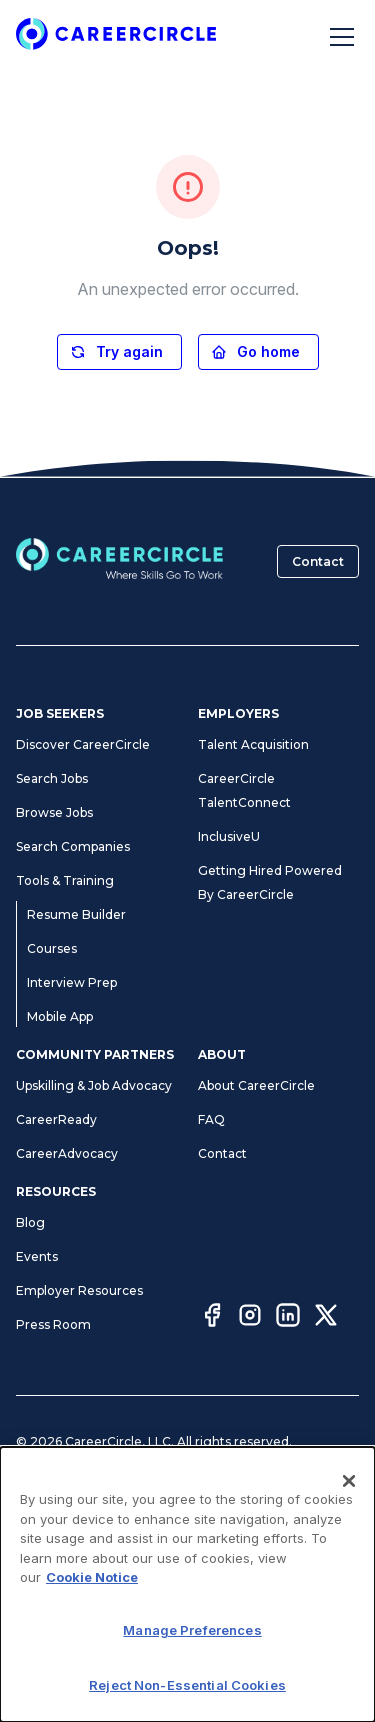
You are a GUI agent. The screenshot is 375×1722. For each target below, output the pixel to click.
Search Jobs (52, 778)
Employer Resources (79, 1290)
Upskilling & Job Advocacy (94, 1085)
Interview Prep (72, 982)
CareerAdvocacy (67, 1153)
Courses (52, 948)
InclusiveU (229, 836)
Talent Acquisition (253, 744)
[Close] (349, 1481)
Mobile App (60, 1016)
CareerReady (56, 1119)
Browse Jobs (54, 812)
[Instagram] (250, 1318)
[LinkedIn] (288, 1318)
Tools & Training (65, 880)
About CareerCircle (256, 1085)
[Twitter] (326, 1318)
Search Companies (73, 846)
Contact (318, 561)
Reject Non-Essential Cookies (187, 1685)
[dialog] (187, 1584)
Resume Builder (76, 914)
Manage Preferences (192, 1630)
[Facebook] (212, 1318)
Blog (30, 1222)
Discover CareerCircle (83, 744)
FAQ (211, 1119)
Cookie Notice (92, 1577)
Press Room (53, 1324)
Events (37, 1256)
